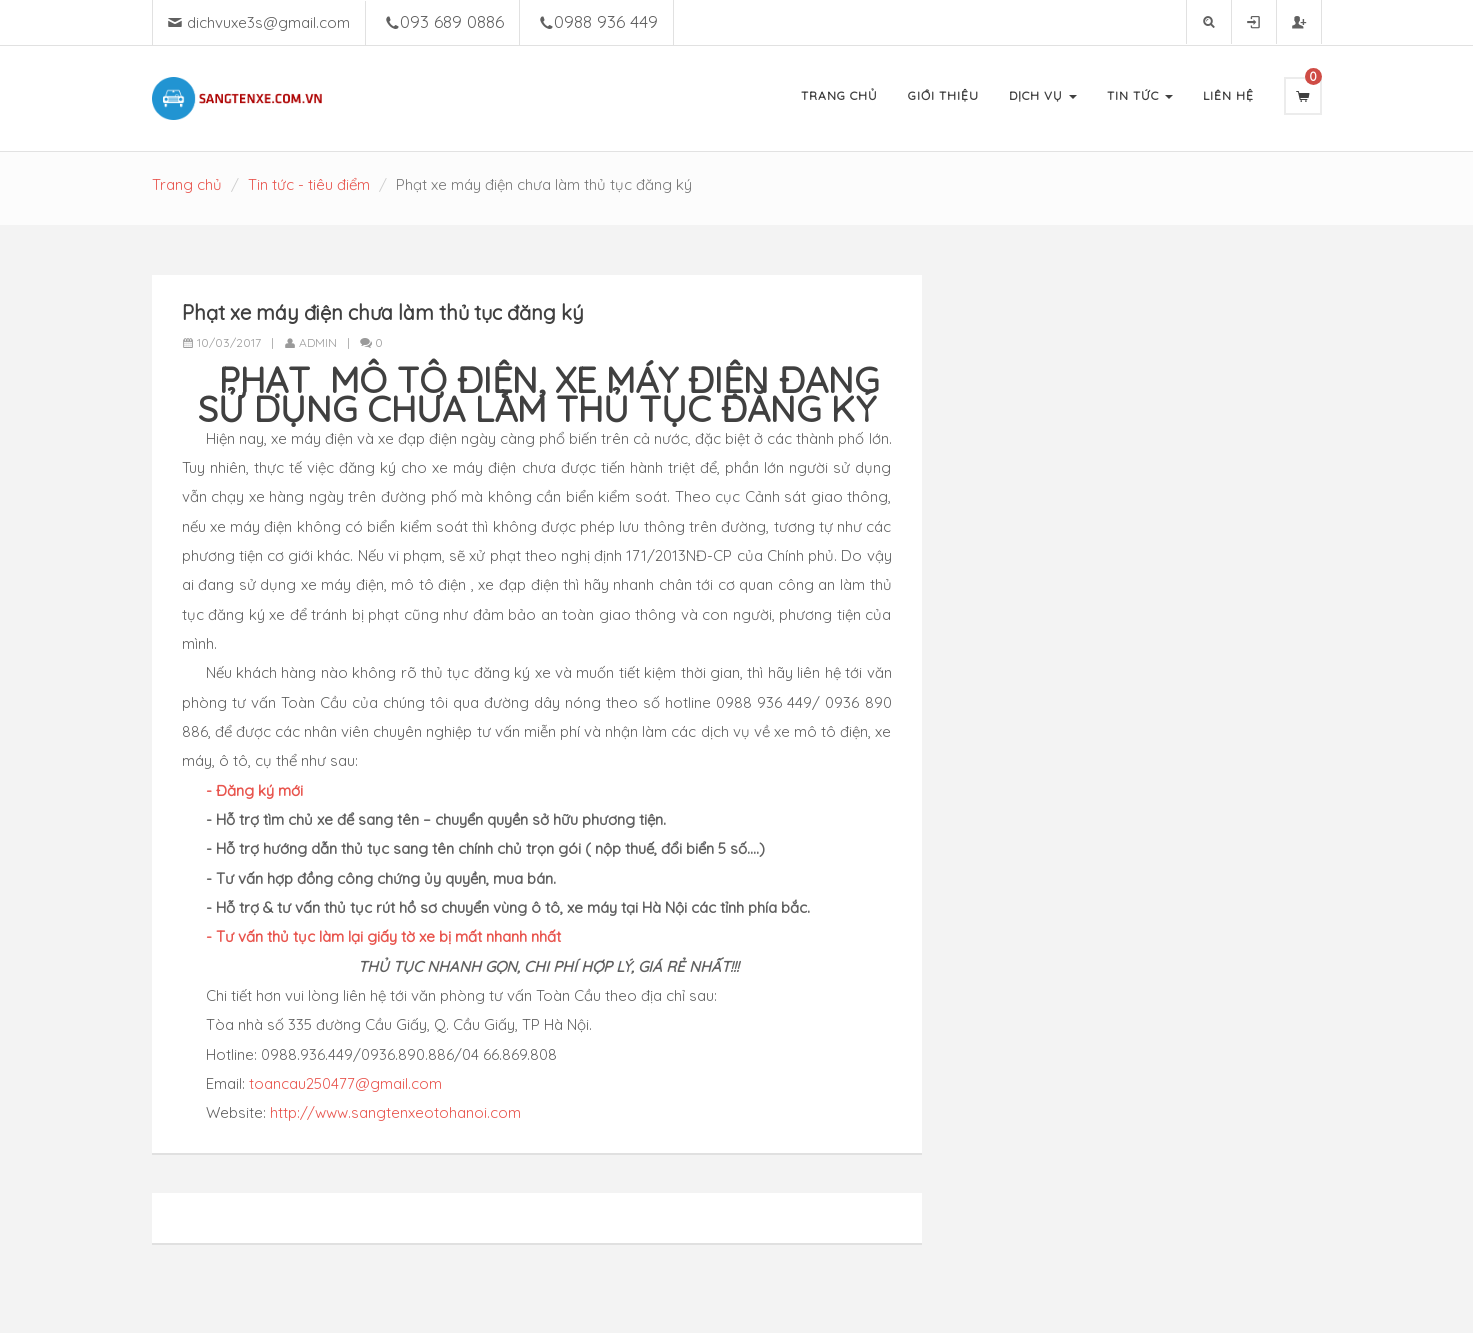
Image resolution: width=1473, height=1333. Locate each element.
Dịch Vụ (1043, 95)
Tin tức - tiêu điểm (309, 184)
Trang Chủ (839, 95)
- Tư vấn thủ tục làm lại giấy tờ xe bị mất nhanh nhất (383, 936)
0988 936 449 (606, 21)
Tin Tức (1140, 95)
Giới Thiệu (943, 95)
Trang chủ (187, 184)
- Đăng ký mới (254, 790)
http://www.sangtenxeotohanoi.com (395, 1112)
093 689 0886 (452, 21)
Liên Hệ (1228, 95)
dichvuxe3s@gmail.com (268, 22)
